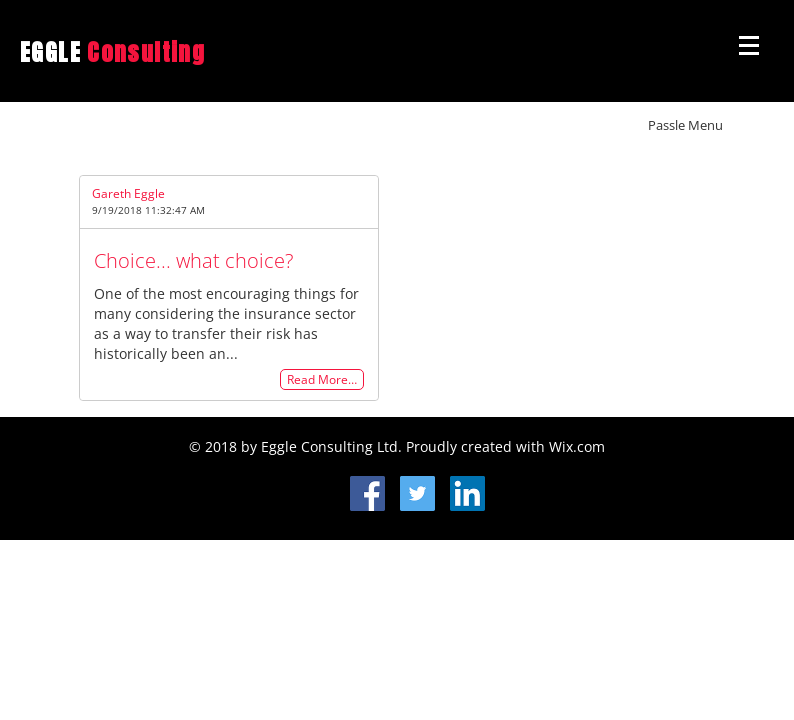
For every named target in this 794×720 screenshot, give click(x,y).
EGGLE (112, 52)
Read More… (322, 379)
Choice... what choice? (193, 260)
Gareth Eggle (128, 193)
